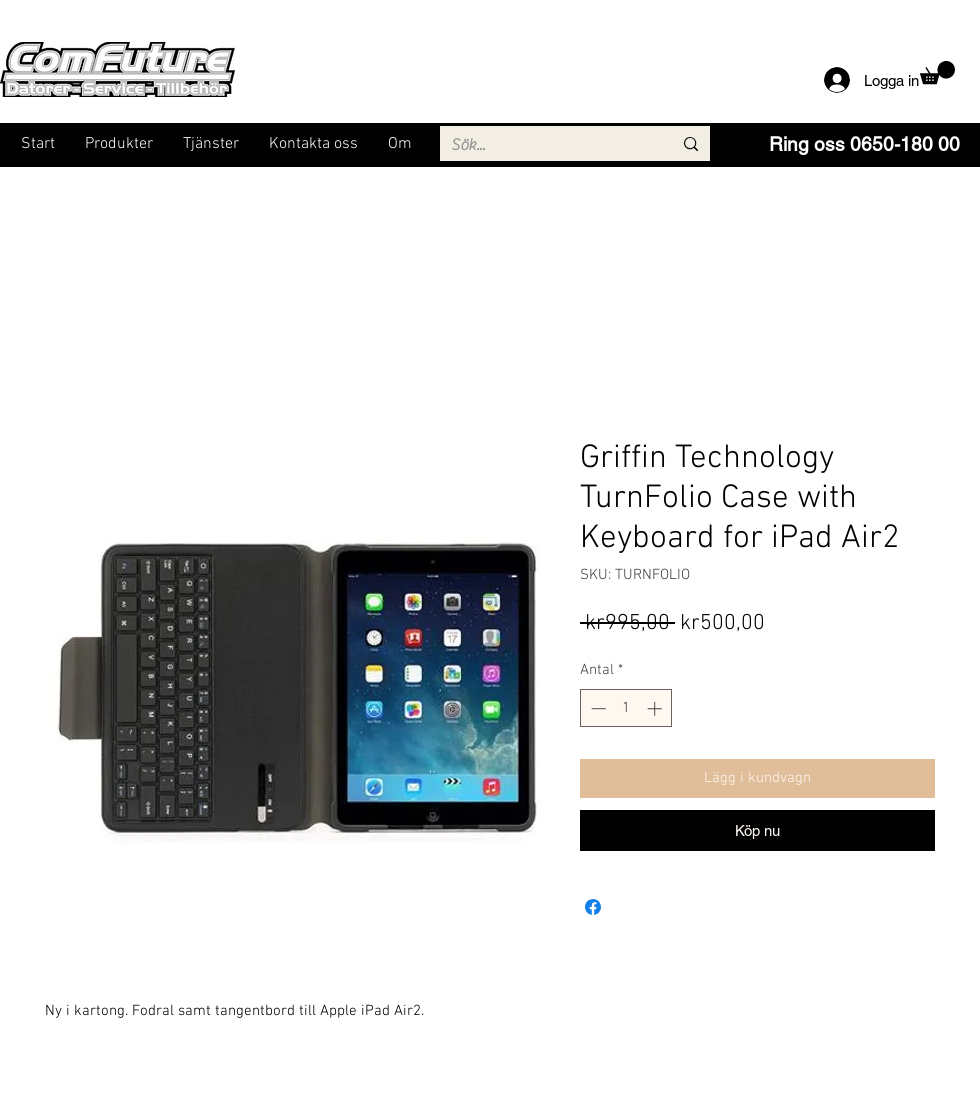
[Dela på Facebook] (593, 907)
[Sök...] (546, 145)
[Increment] (656, 708)
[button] (937, 72)
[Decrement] (596, 708)
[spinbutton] (626, 708)
